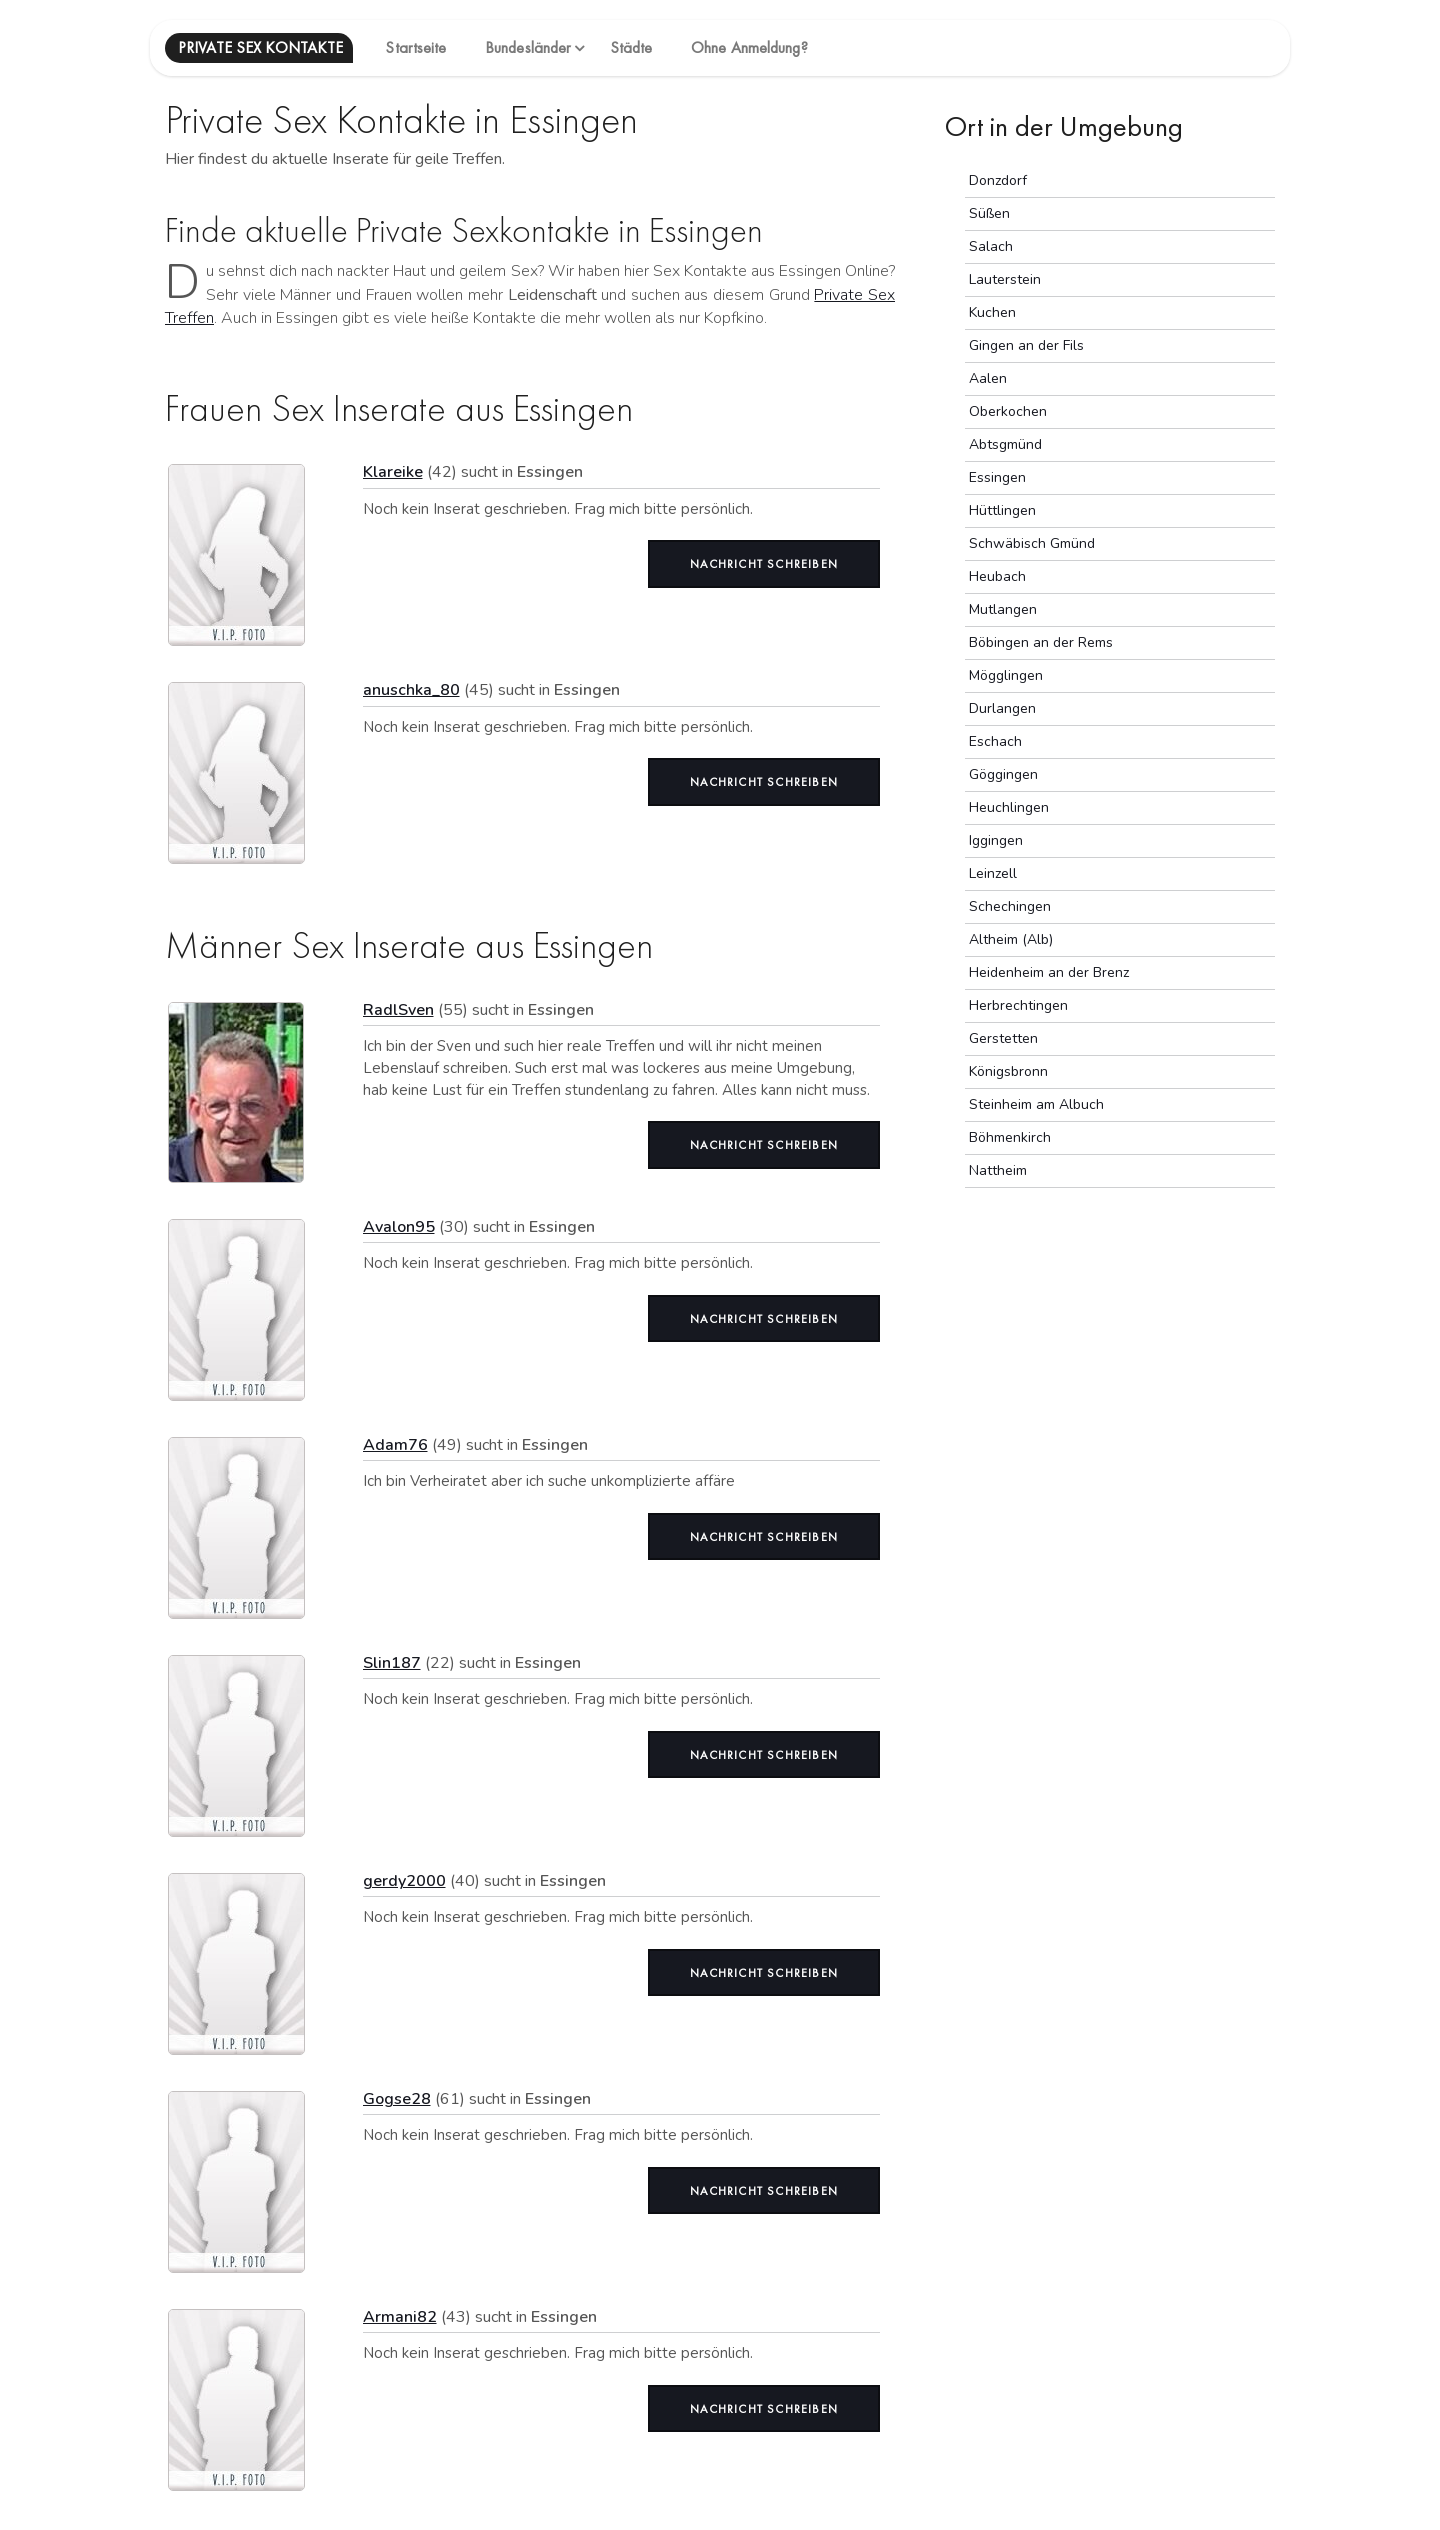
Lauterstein (1005, 279)
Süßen (989, 213)
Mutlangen (1003, 609)
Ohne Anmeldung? (749, 47)
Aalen (988, 378)
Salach (991, 246)
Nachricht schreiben (764, 564)
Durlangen (1002, 708)
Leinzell (993, 873)
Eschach (995, 741)
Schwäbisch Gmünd (1032, 543)
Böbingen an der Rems (1041, 642)
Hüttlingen (1002, 510)
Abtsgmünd (1005, 444)
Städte (631, 47)
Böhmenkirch (1010, 1137)
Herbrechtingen (1018, 1005)
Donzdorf (998, 180)
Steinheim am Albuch (1036, 1104)
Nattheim (998, 1170)
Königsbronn (1008, 1071)
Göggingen (1003, 774)
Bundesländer (528, 47)
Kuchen (992, 312)
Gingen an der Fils (1026, 345)
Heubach (997, 576)
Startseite (415, 47)
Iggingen (996, 840)
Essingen (997, 477)
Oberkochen (1008, 411)
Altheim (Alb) (1011, 939)
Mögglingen (1006, 675)
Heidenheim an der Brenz (1049, 972)
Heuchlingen (1009, 807)
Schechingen (1010, 906)
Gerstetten (1003, 1038)
